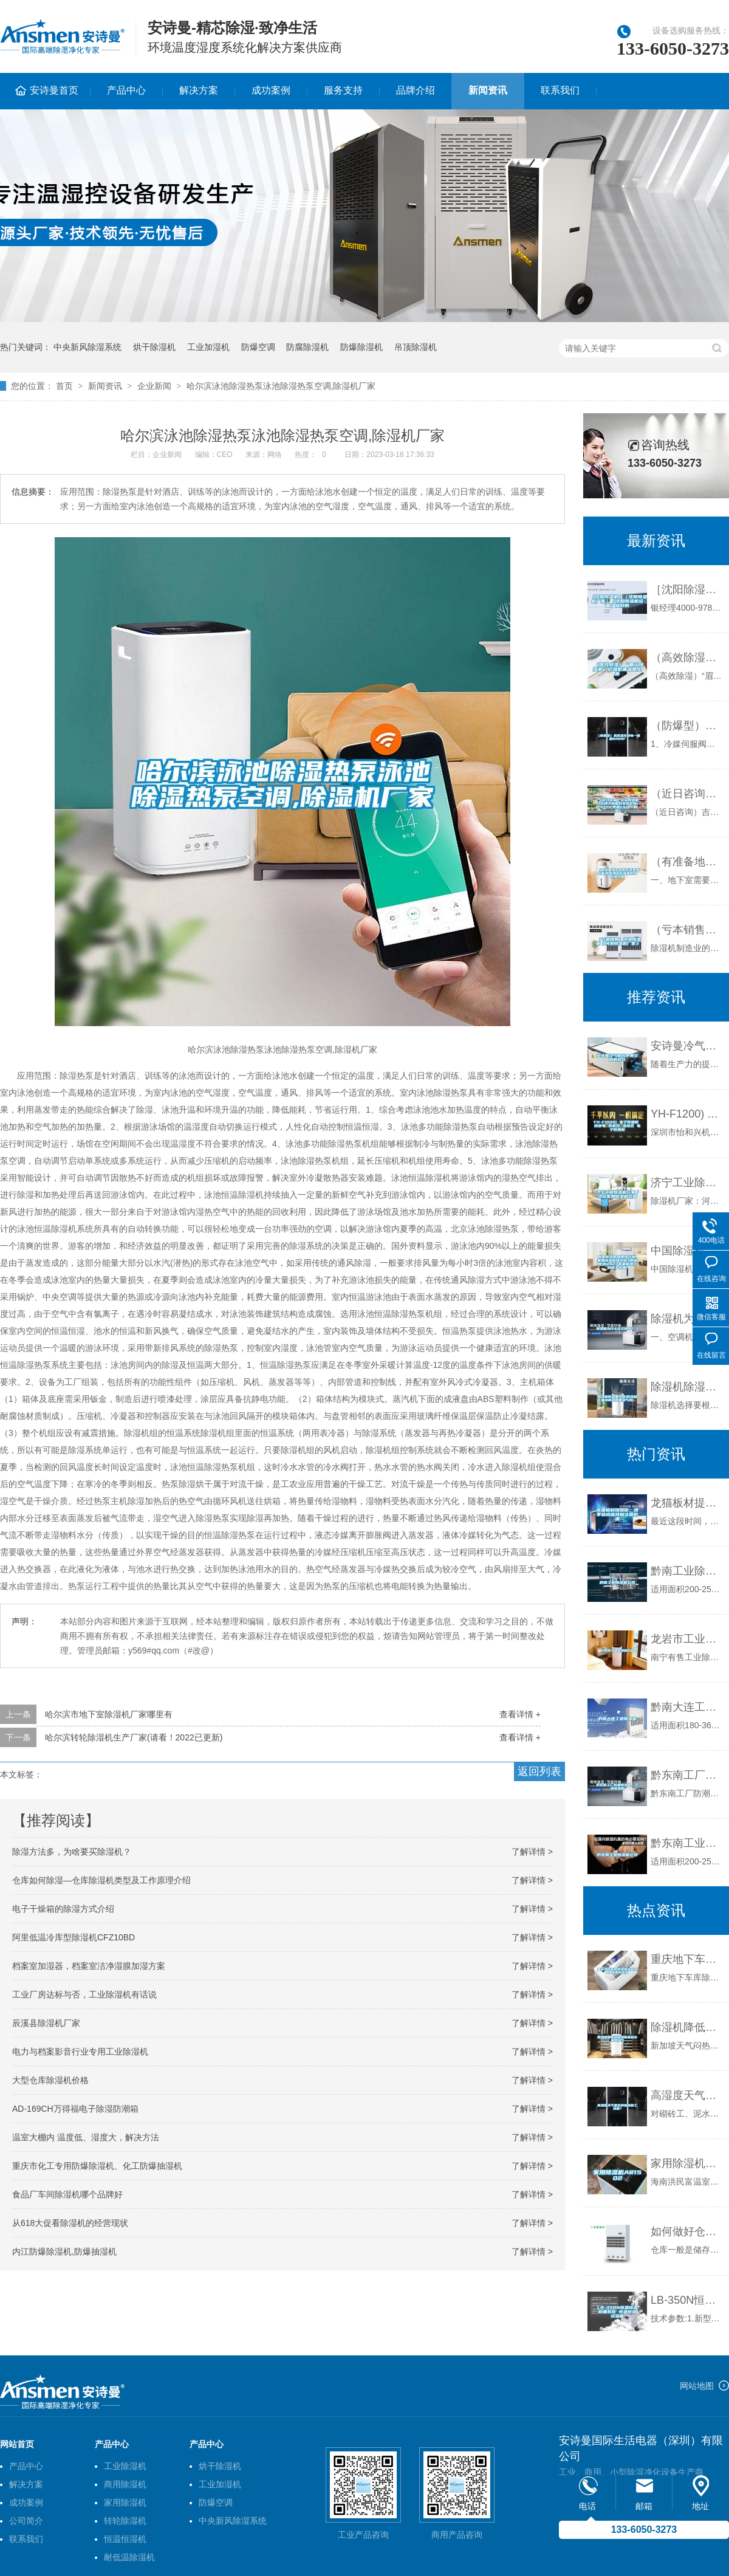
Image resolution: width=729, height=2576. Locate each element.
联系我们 (560, 90)
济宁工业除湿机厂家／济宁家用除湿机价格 (687, 1182)
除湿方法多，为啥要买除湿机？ (71, 1851)
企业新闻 (154, 386)
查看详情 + (520, 1714)
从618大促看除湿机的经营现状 (70, 2223)
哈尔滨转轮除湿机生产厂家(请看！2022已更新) (133, 1737)
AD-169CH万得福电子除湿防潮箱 (75, 2109)
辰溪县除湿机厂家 (46, 2023)
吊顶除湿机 (415, 347)
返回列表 (539, 1771)
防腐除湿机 (307, 347)
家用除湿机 (125, 2502)
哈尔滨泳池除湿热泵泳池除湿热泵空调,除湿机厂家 (281, 386)
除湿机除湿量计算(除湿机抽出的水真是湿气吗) (687, 1387)
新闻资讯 (487, 90)
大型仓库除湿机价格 (50, 2080)
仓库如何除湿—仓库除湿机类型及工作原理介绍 (101, 1880)
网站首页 (17, 2444)
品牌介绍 (415, 90)
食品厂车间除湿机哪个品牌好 (67, 2194)
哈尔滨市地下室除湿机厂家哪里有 (109, 1714)
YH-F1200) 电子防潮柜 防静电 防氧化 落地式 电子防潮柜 (687, 1114)
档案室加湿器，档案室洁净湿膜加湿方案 (88, 1966)
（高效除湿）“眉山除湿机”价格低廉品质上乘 (687, 657)
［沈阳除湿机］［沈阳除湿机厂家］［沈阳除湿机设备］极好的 (687, 589)
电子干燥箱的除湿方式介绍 (63, 1909)
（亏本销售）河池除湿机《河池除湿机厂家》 (687, 930)
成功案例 (271, 90)
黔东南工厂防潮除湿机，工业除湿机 (687, 1775)
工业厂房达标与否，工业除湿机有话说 (84, 1994)
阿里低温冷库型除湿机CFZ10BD (73, 1937)
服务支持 (343, 90)
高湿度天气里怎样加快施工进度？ (687, 2095)
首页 (64, 386)
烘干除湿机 (154, 347)
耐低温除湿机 (129, 2557)
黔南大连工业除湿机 (687, 1707)
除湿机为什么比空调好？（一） (687, 1319)
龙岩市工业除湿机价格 (687, 1639)
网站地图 (697, 2386)
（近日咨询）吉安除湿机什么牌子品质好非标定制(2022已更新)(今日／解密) (687, 794)
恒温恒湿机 (125, 2539)
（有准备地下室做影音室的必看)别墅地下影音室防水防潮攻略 (687, 862)
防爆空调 (258, 347)
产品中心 (126, 90)
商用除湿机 (125, 2484)
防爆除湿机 (361, 347)
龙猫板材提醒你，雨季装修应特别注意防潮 (687, 1503)
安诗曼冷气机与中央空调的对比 (687, 1046)
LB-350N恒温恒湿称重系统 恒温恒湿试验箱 (687, 2300)
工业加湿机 (208, 347)
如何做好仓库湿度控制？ (687, 2231)
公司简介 (26, 2521)
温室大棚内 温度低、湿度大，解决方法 (85, 2137)
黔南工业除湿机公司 (687, 1571)
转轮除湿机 (125, 2521)
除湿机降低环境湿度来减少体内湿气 (687, 2027)
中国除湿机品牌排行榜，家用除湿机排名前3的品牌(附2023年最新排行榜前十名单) (687, 1251)
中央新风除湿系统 (87, 347)
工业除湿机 (125, 2466)
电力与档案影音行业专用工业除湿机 (80, 2051)
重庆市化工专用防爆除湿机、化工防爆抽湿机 (97, 2166)
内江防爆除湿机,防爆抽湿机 (64, 2251)
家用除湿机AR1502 (687, 2163)
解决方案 (198, 90)
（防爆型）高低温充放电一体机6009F (687, 726)
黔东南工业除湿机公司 (687, 1843)
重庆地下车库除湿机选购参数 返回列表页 (687, 1959)
